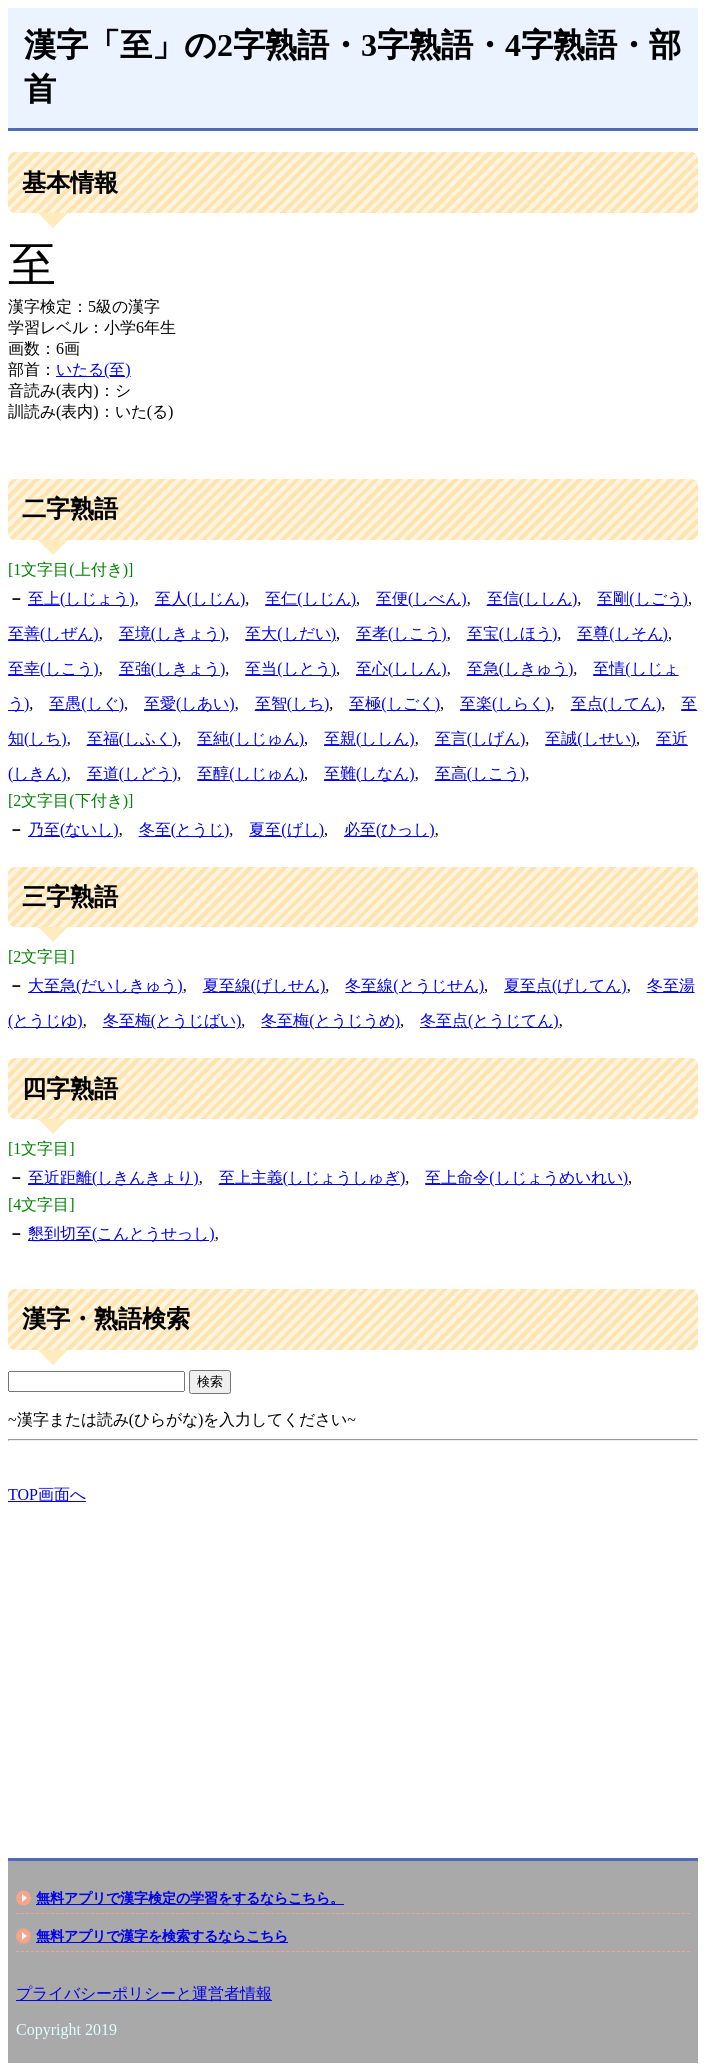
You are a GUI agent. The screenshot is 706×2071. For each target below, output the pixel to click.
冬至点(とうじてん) (489, 1020)
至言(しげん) (480, 738)
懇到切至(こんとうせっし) (121, 1233)
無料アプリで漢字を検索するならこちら (162, 1936)
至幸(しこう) (53, 668)
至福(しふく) (132, 738)
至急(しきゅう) (520, 668)
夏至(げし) (286, 829)
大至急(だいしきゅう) (105, 985)
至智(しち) (292, 703)
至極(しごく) (394, 703)
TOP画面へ (47, 1494)
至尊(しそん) (622, 633)
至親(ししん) (369, 738)
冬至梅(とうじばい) (172, 1020)
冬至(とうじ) (184, 829)
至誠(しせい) (590, 738)
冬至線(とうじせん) (414, 985)
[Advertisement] (353, 1664)
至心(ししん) (401, 668)
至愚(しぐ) (86, 703)
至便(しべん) (421, 598)
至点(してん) (616, 703)
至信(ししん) (532, 598)
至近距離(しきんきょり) (113, 1177)
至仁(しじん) (310, 598)
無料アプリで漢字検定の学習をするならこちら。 (190, 1898)
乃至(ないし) (73, 829)
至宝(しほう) (512, 633)
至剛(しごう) (642, 598)
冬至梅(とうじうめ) (330, 1020)
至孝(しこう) (401, 633)
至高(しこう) (480, 773)
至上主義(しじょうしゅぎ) (312, 1177)
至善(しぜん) (53, 633)
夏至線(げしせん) (264, 985)
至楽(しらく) (505, 703)
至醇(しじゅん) (250, 773)
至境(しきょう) (172, 633)
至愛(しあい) (189, 703)
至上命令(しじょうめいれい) (526, 1177)
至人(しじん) (200, 598)
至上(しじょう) (81, 598)
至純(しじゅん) (250, 738)
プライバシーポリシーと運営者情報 (144, 1993)
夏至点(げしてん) (565, 985)
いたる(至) (93, 369)
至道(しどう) (132, 773)
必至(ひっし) (389, 829)
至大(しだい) (290, 633)
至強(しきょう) (172, 668)
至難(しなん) (369, 773)
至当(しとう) (290, 668)
